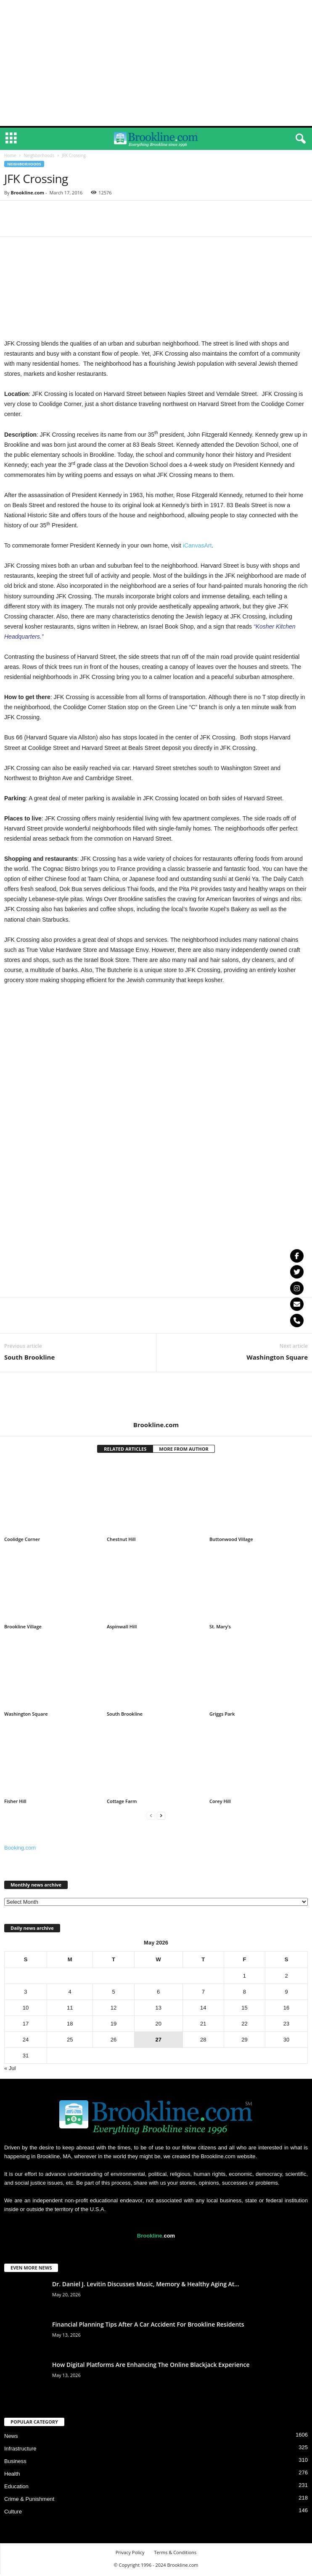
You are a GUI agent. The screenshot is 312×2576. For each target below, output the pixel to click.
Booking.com (20, 1849)
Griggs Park (222, 1715)
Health (12, 2475)
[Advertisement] (156, 63)
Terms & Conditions (175, 2554)
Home (10, 157)
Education (16, 2488)
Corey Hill (220, 1803)
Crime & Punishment (29, 2500)
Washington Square (277, 1359)
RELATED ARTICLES (125, 1450)
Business (15, 2463)
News (11, 2437)
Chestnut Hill (121, 1541)
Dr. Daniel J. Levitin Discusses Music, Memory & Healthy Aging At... (145, 2286)
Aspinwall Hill (122, 1628)
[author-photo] (156, 1398)
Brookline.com (27, 194)
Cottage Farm (122, 1803)
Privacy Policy (130, 2554)
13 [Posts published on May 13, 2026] (158, 2009)
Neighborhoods (39, 157)
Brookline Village (23, 1628)
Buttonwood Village (231, 1541)
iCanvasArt (197, 547)
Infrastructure (20, 2450)
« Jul (10, 2070)
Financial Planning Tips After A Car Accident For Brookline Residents (148, 2326)
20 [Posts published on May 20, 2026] (158, 2025)
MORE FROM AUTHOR (183, 1450)
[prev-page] (151, 1817)
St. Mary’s (220, 1628)
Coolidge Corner (22, 1541)
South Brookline (29, 1359)
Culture (13, 2513)
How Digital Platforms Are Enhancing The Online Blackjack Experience (150, 2366)
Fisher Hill (15, 1803)
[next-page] (161, 1817)
